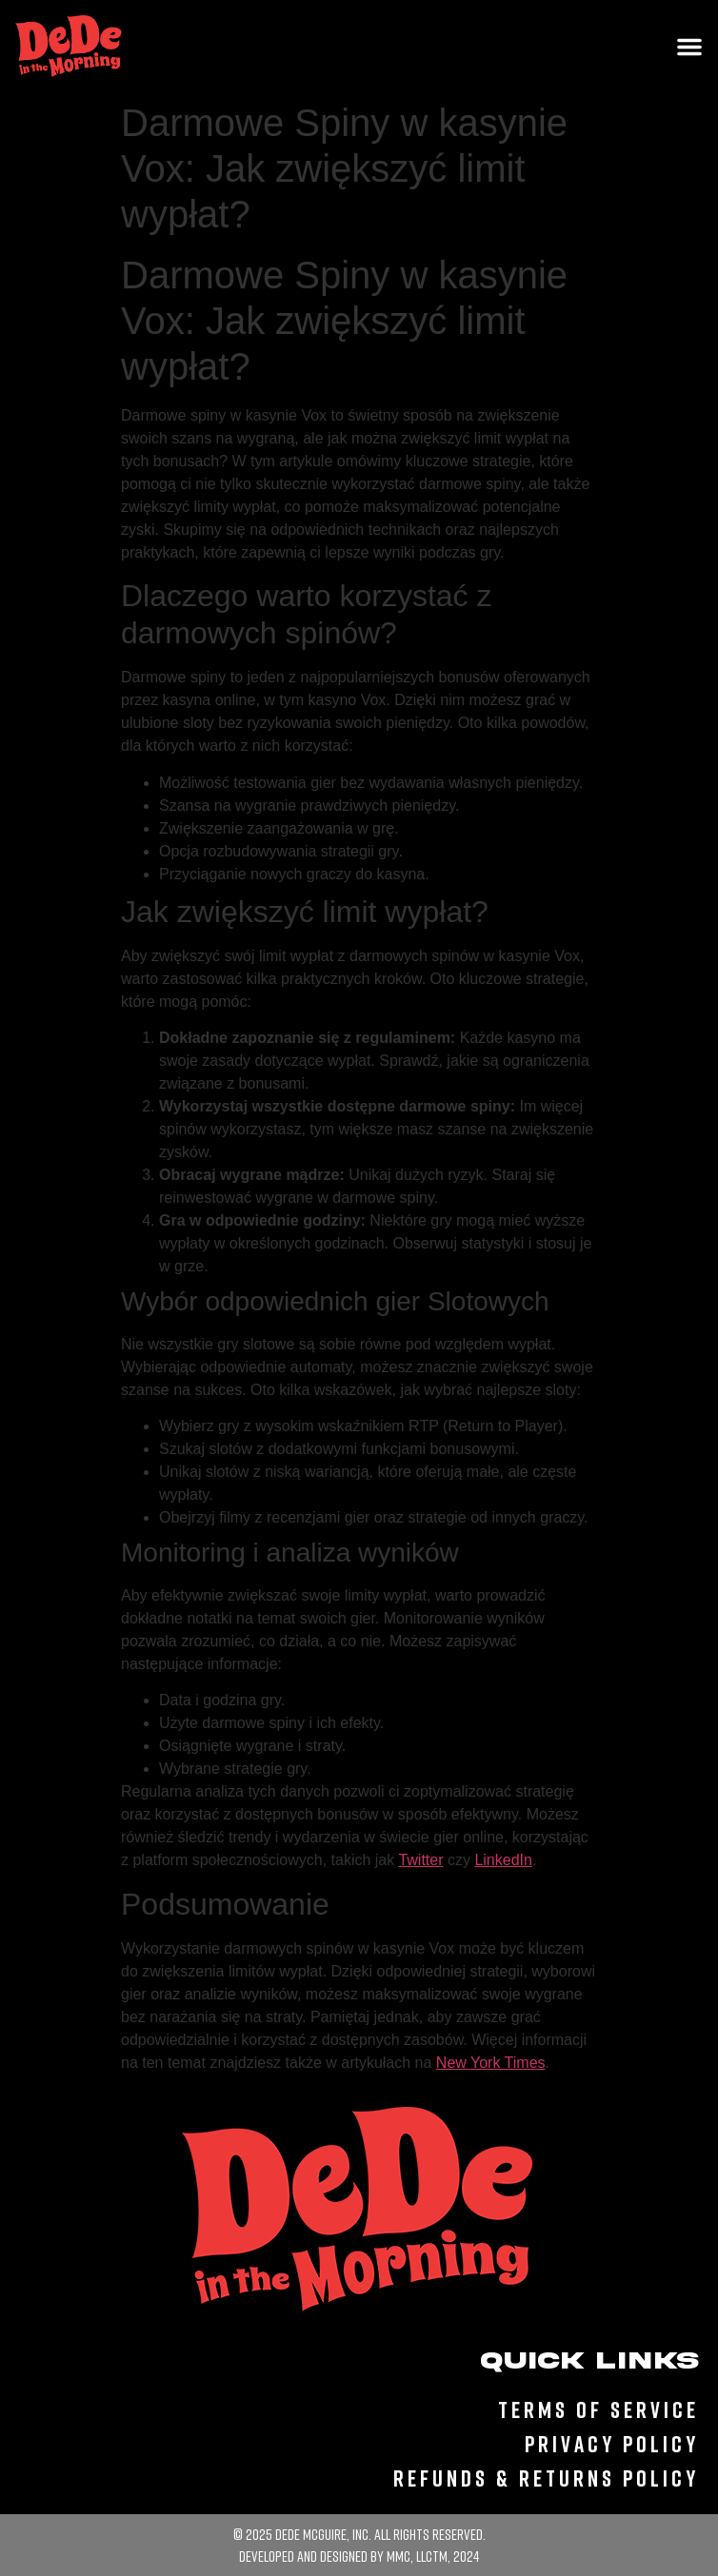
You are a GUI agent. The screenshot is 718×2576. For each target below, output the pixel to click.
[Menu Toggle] (689, 46)
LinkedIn (503, 1860)
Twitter (420, 1860)
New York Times (491, 2063)
